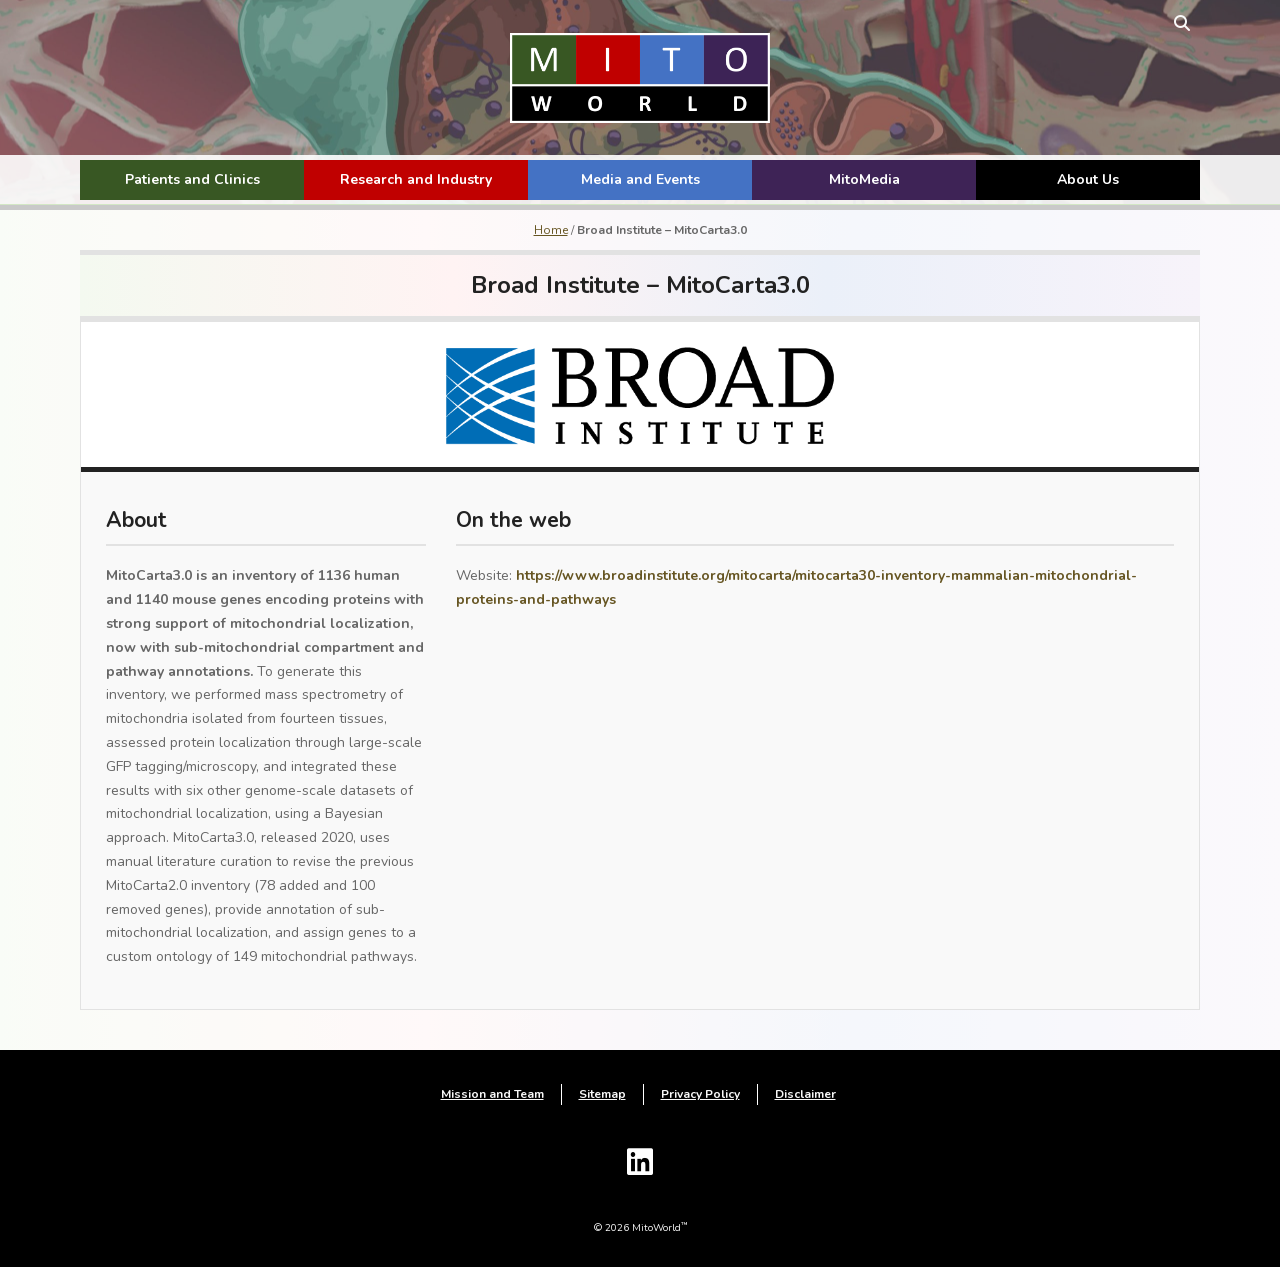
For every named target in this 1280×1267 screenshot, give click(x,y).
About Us (1088, 179)
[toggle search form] (1182, 22)
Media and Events (640, 179)
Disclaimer (805, 1094)
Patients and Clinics (192, 179)
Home (551, 230)
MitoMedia (864, 179)
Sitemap (602, 1094)
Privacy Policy (700, 1094)
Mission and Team (492, 1094)
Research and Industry (416, 179)
